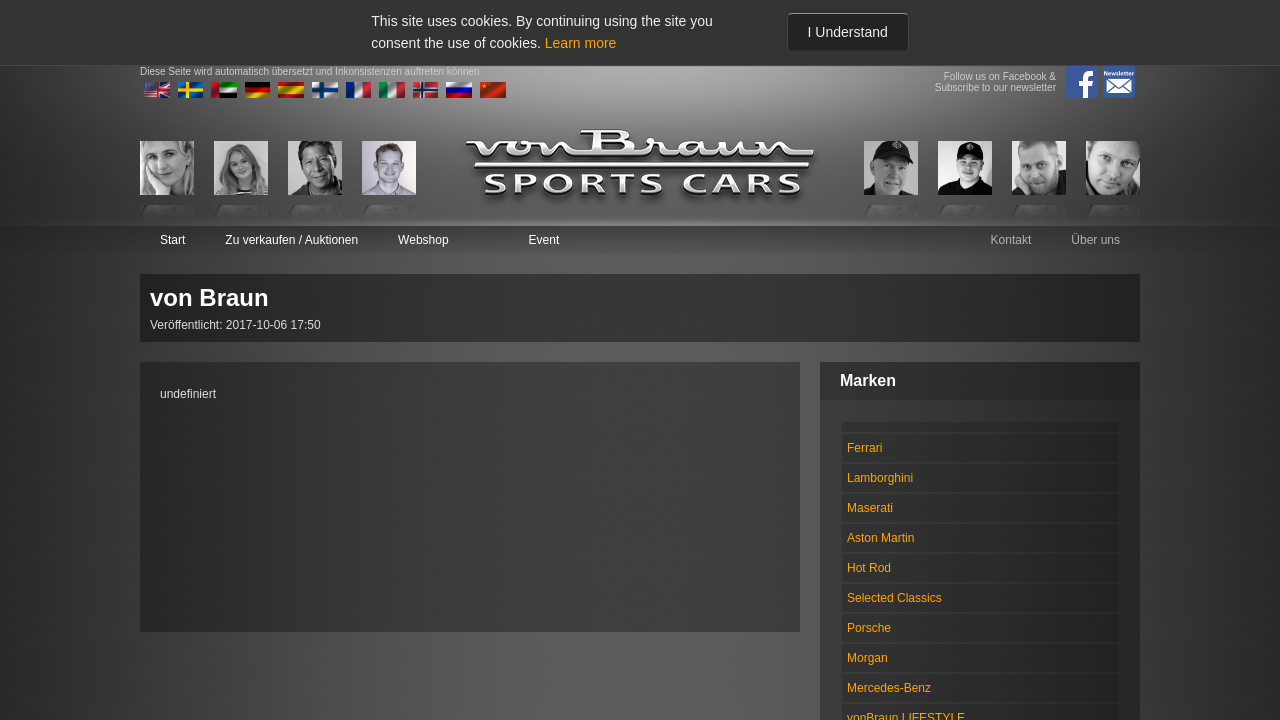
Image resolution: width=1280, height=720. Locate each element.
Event (544, 240)
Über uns (1095, 240)
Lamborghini (880, 478)
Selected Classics (894, 598)
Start (172, 240)
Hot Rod (869, 568)
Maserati (870, 508)
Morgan (867, 658)
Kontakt (1011, 240)
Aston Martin (880, 538)
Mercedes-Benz (889, 688)
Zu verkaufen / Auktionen (291, 240)
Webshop (423, 240)
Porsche (869, 628)
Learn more (581, 43)
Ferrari (864, 448)
